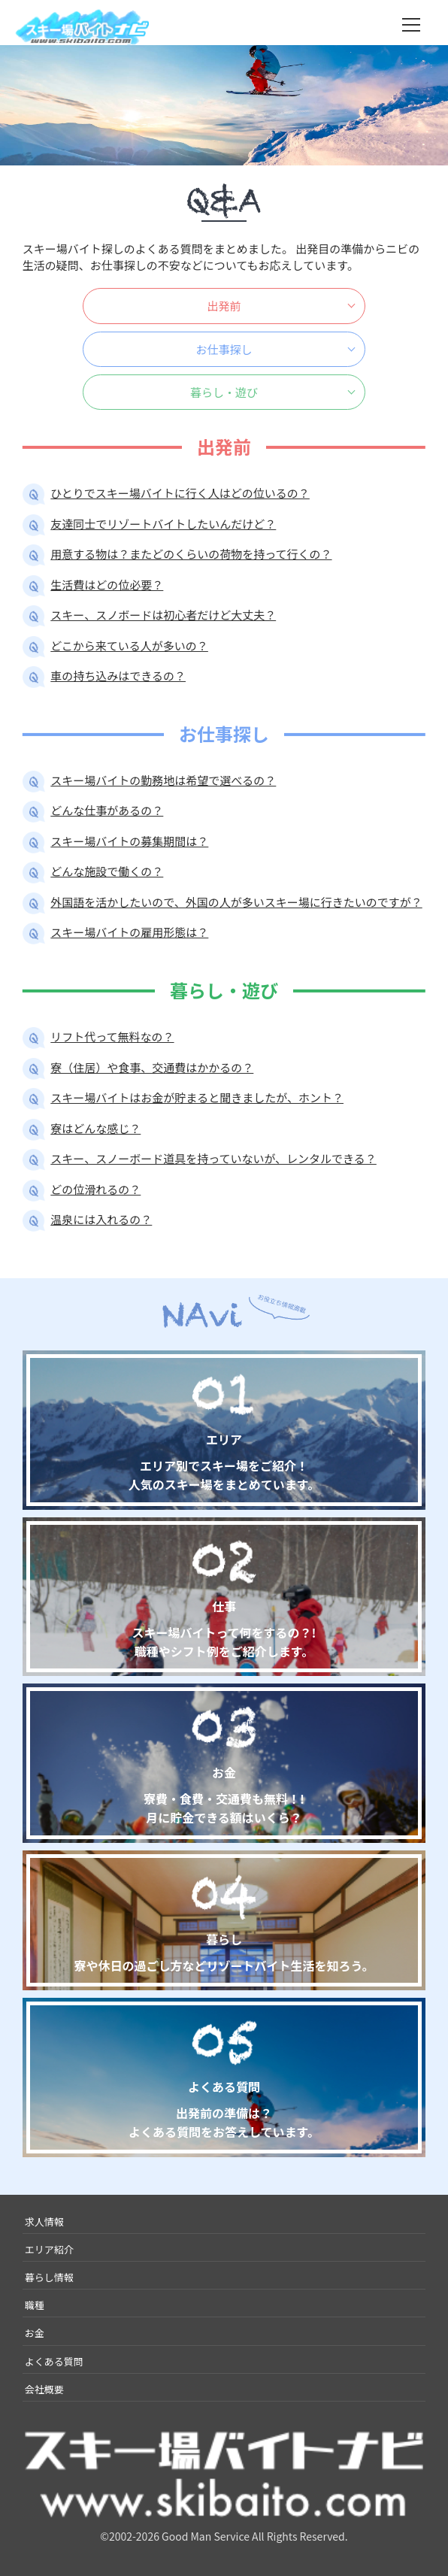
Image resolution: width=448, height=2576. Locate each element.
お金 (34, 2333)
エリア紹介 (49, 2249)
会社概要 (44, 2389)
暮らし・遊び (224, 392)
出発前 (224, 306)
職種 (34, 2305)
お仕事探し (223, 349)
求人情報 (44, 2221)
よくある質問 (54, 2361)
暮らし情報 (49, 2277)
